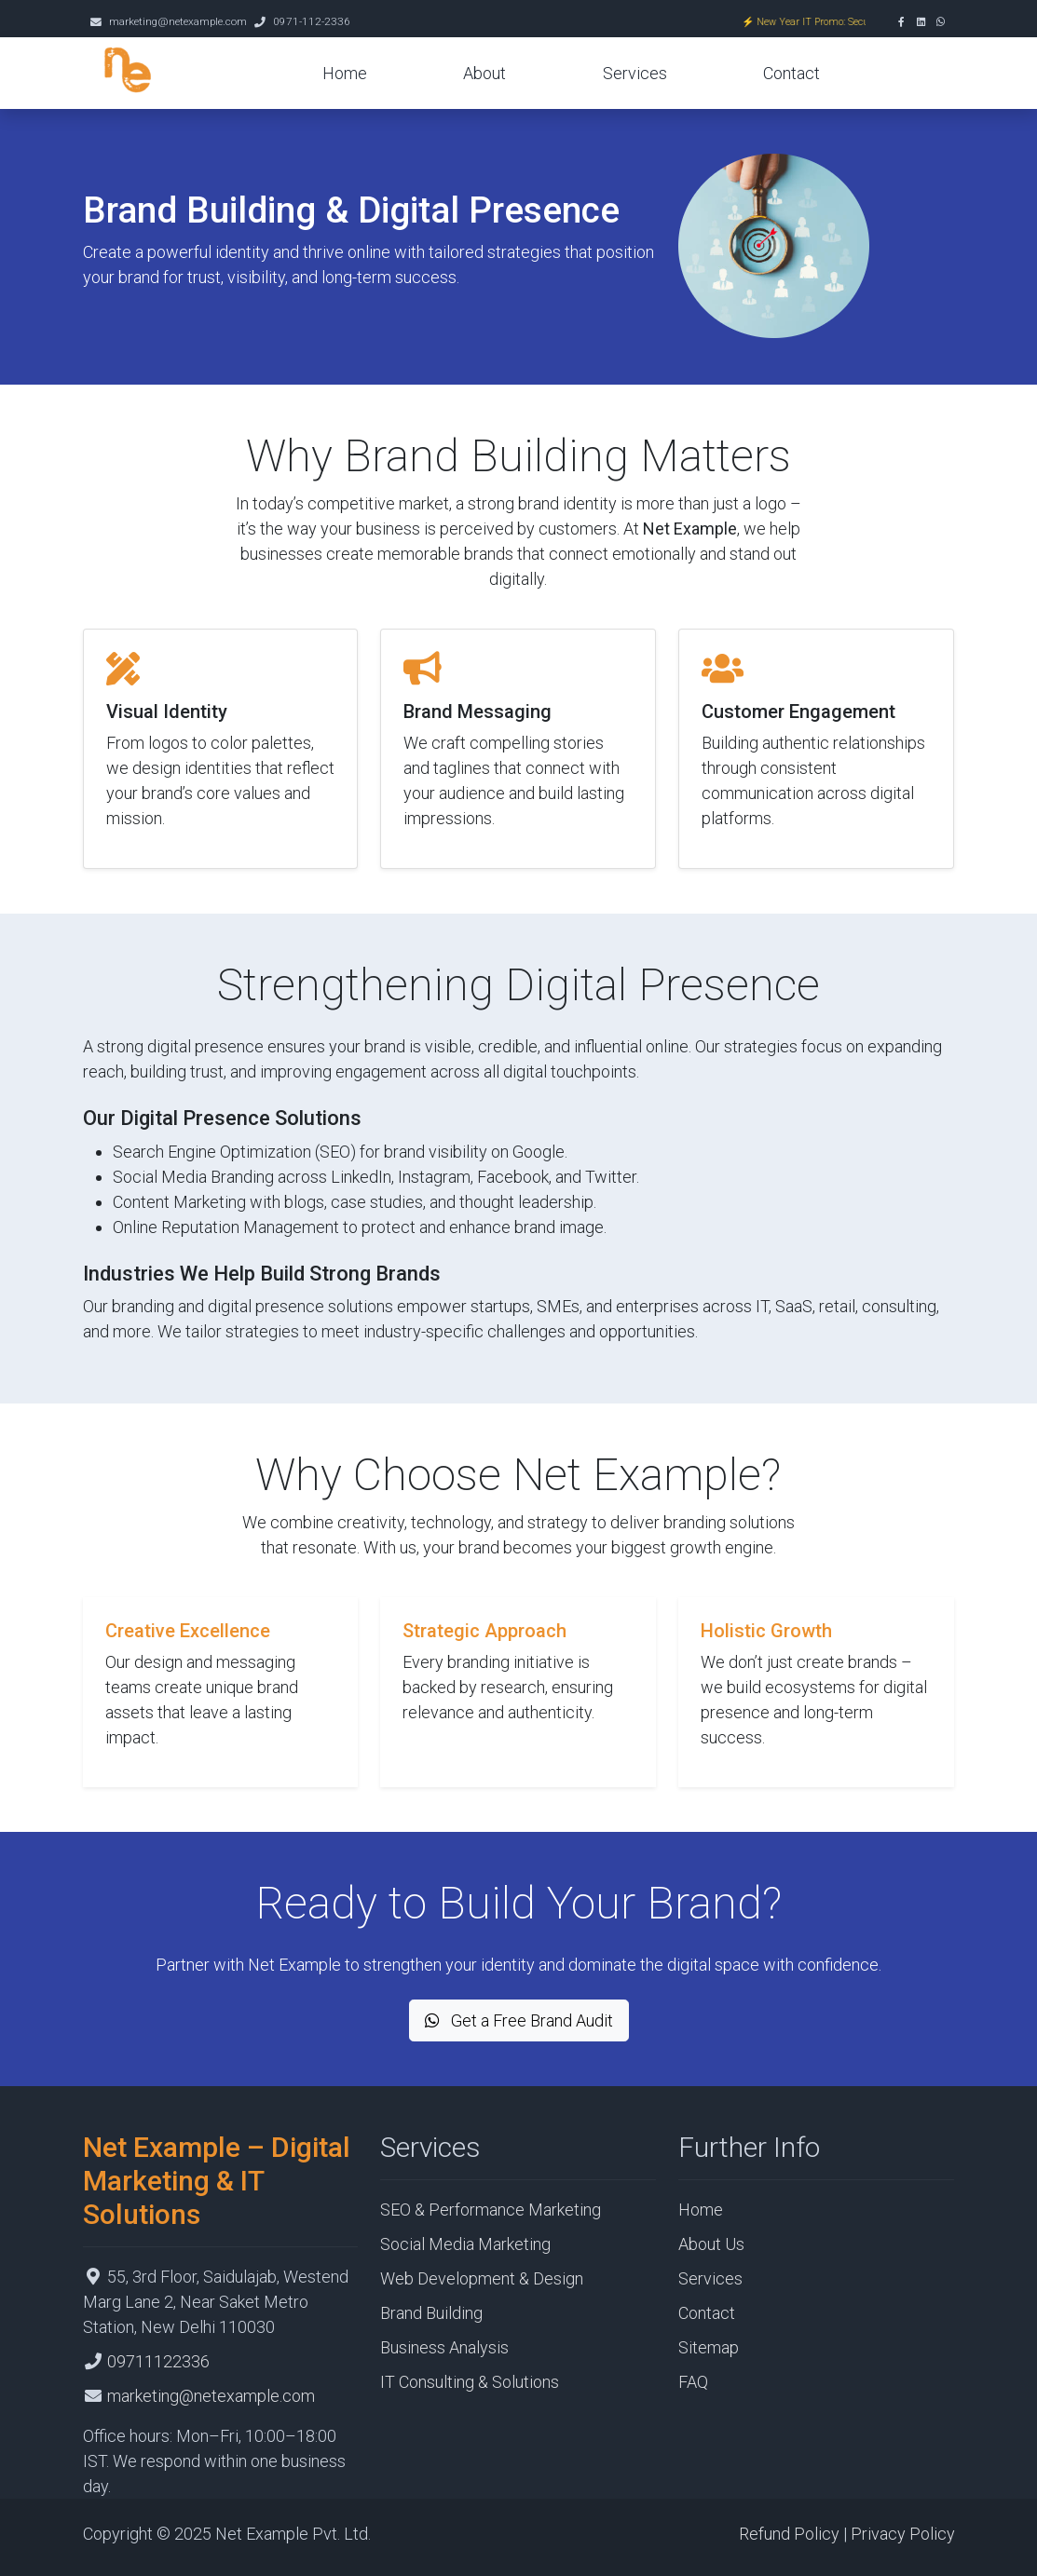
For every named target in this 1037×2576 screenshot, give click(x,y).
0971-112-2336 (311, 21)
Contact (791, 73)
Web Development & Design (481, 2278)
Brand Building (431, 2313)
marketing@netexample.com (178, 21)
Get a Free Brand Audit (519, 2020)
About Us (711, 2244)
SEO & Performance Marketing (490, 2209)
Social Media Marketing (465, 2244)
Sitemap (708, 2347)
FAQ (693, 2382)
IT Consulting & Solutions (469, 2382)
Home (344, 73)
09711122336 (158, 2361)
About (484, 73)
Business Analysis (444, 2347)
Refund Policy (789, 2533)
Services (635, 73)
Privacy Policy (903, 2533)
